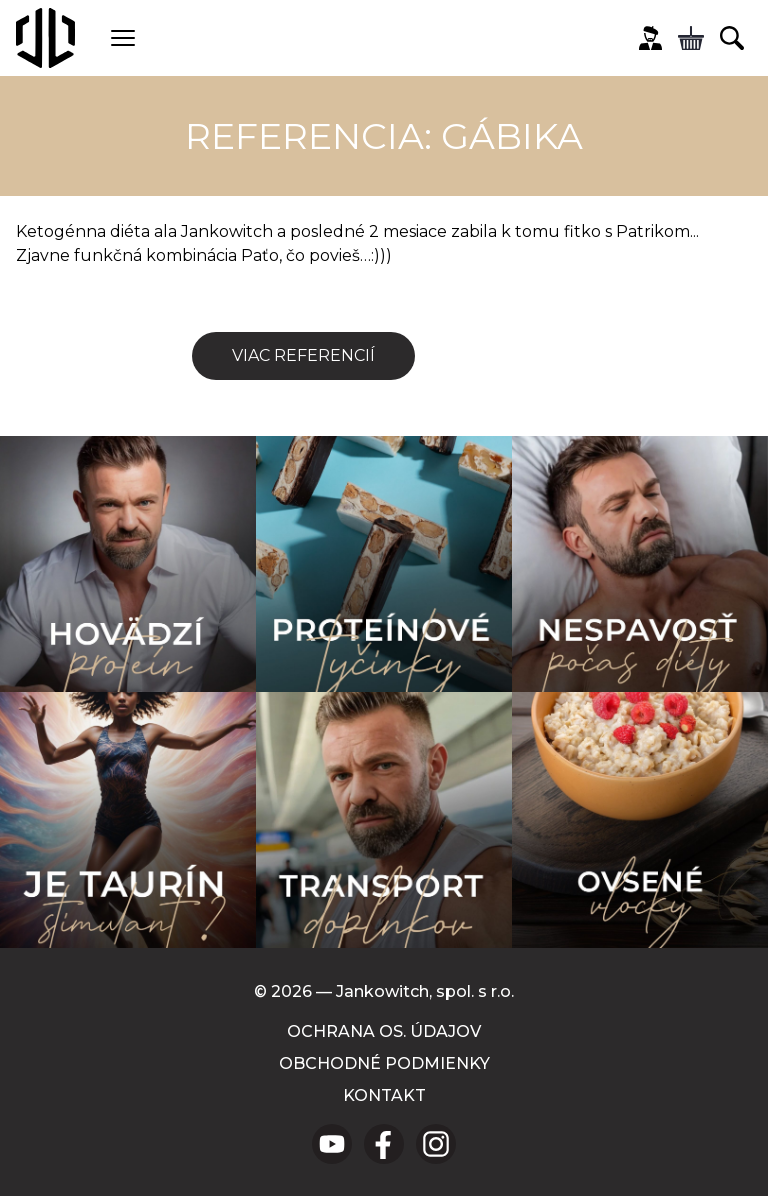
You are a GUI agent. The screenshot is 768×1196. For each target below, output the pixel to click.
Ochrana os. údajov (384, 1031)
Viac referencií (303, 355)
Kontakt (384, 1095)
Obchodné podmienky (384, 1063)
